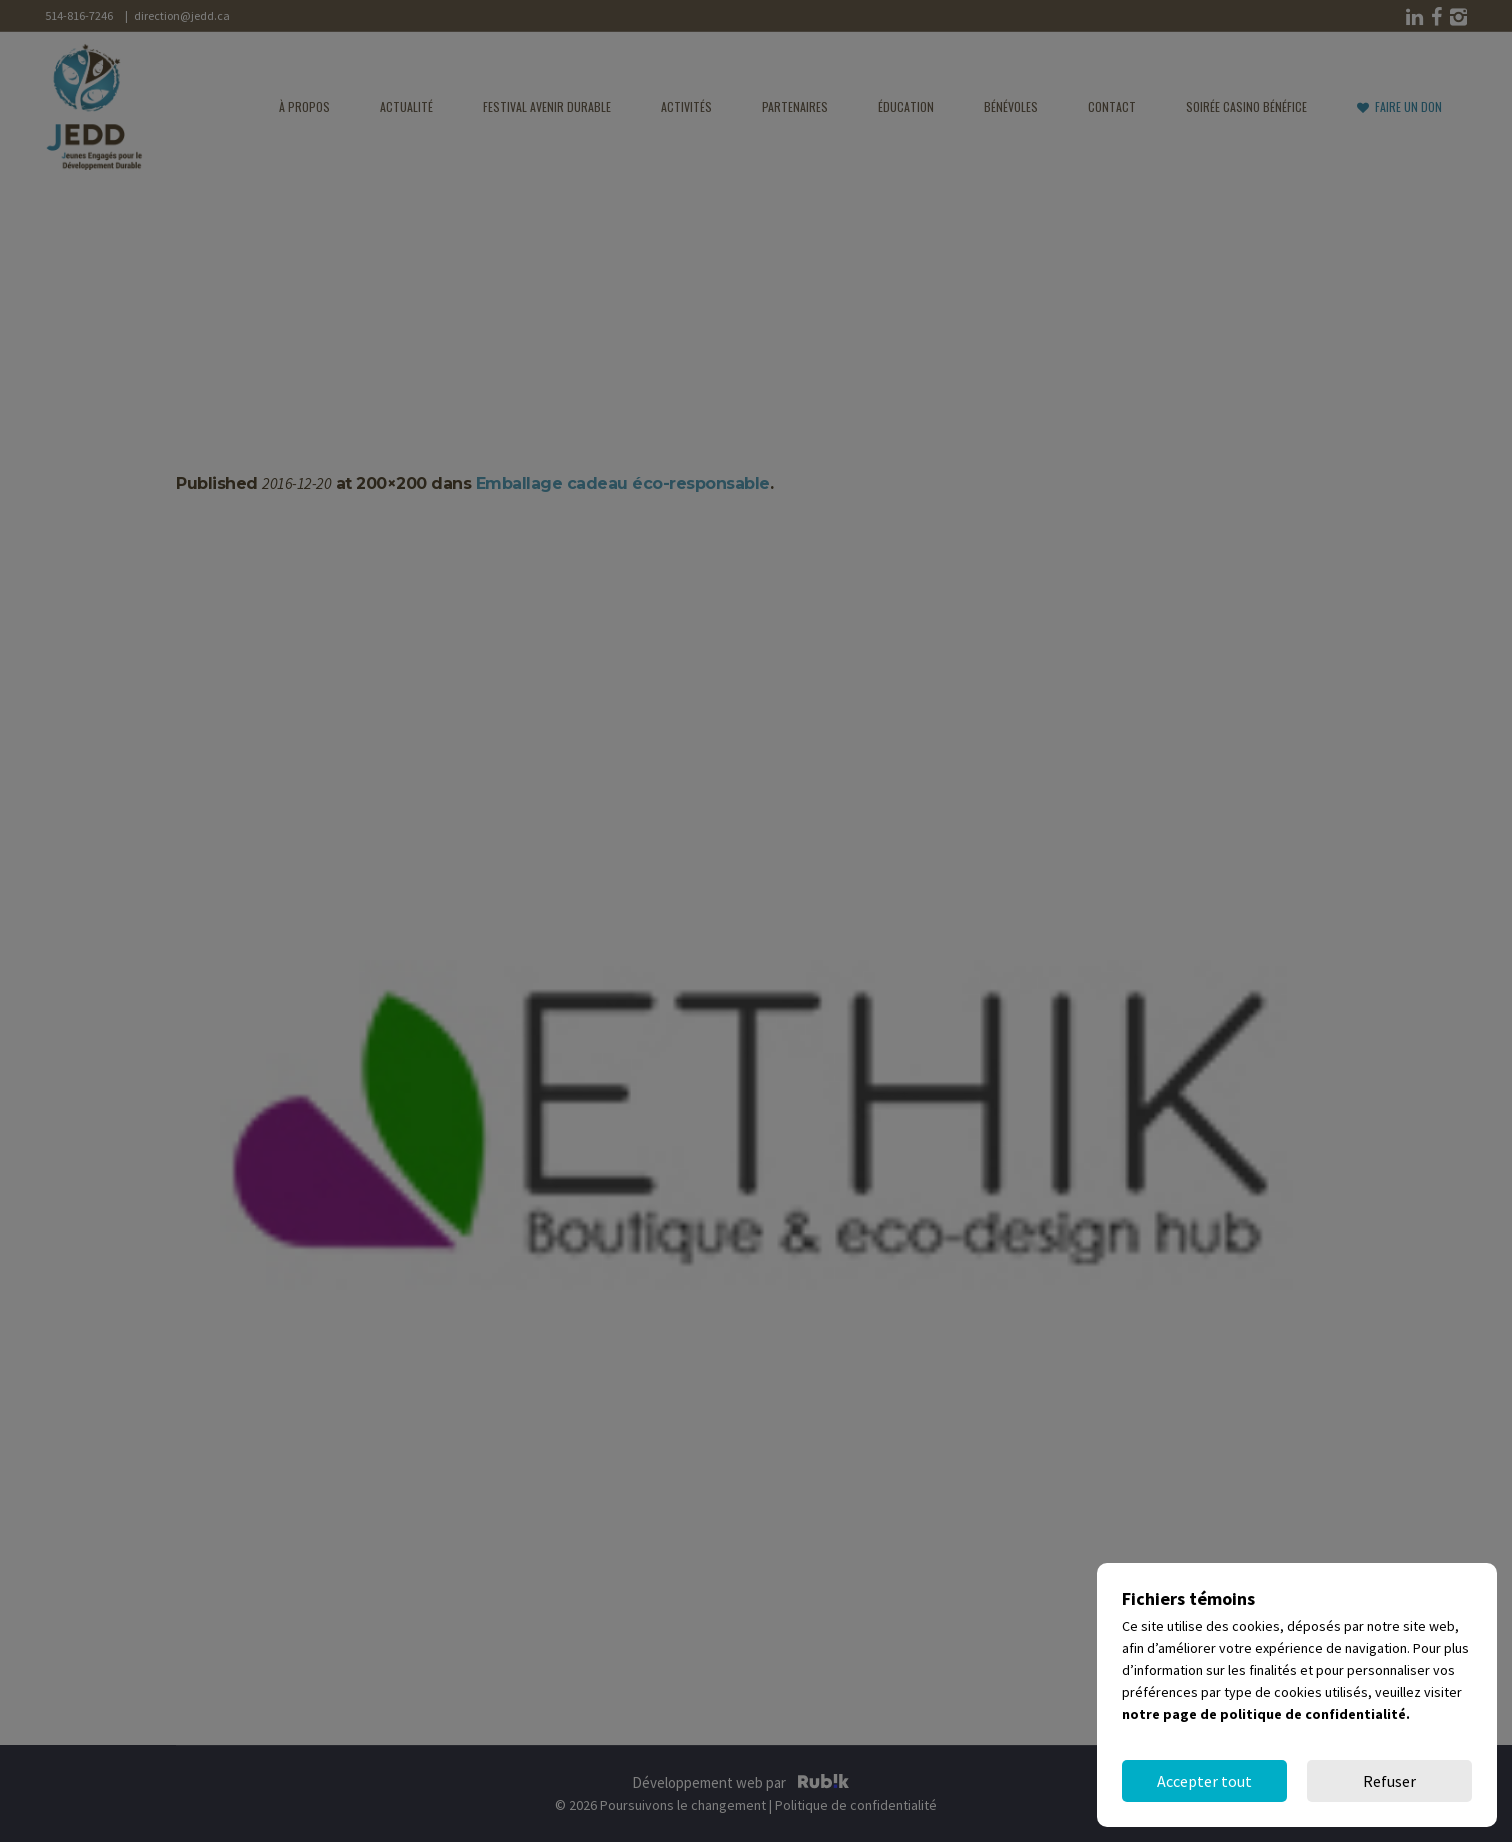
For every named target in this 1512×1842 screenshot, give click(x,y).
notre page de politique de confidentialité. (1266, 1714)
